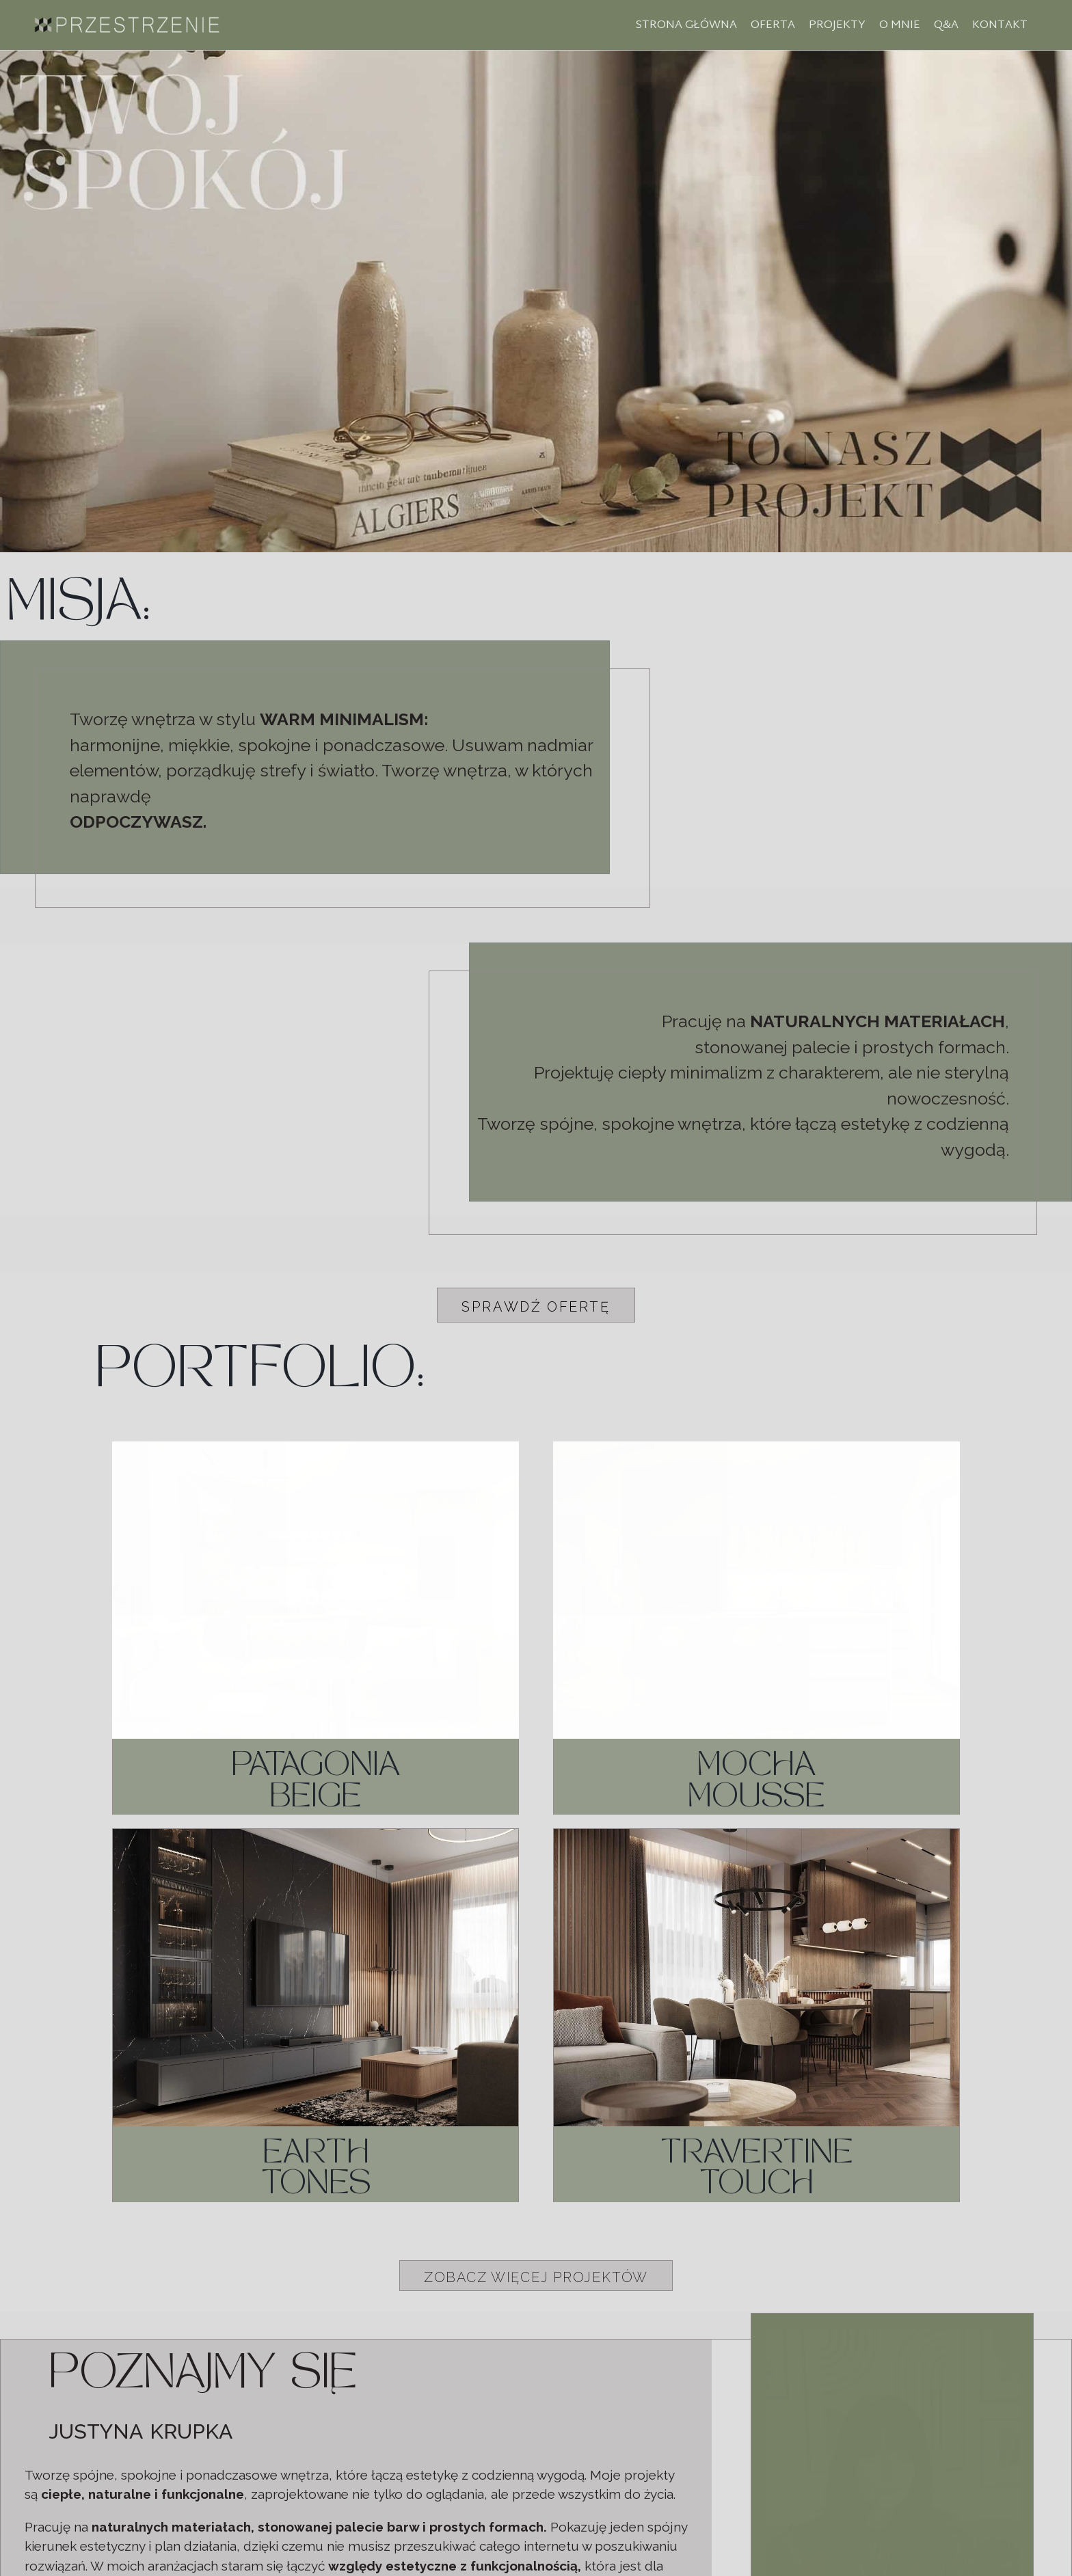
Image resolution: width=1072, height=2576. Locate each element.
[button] (535, 1305)
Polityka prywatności (536, 2557)
